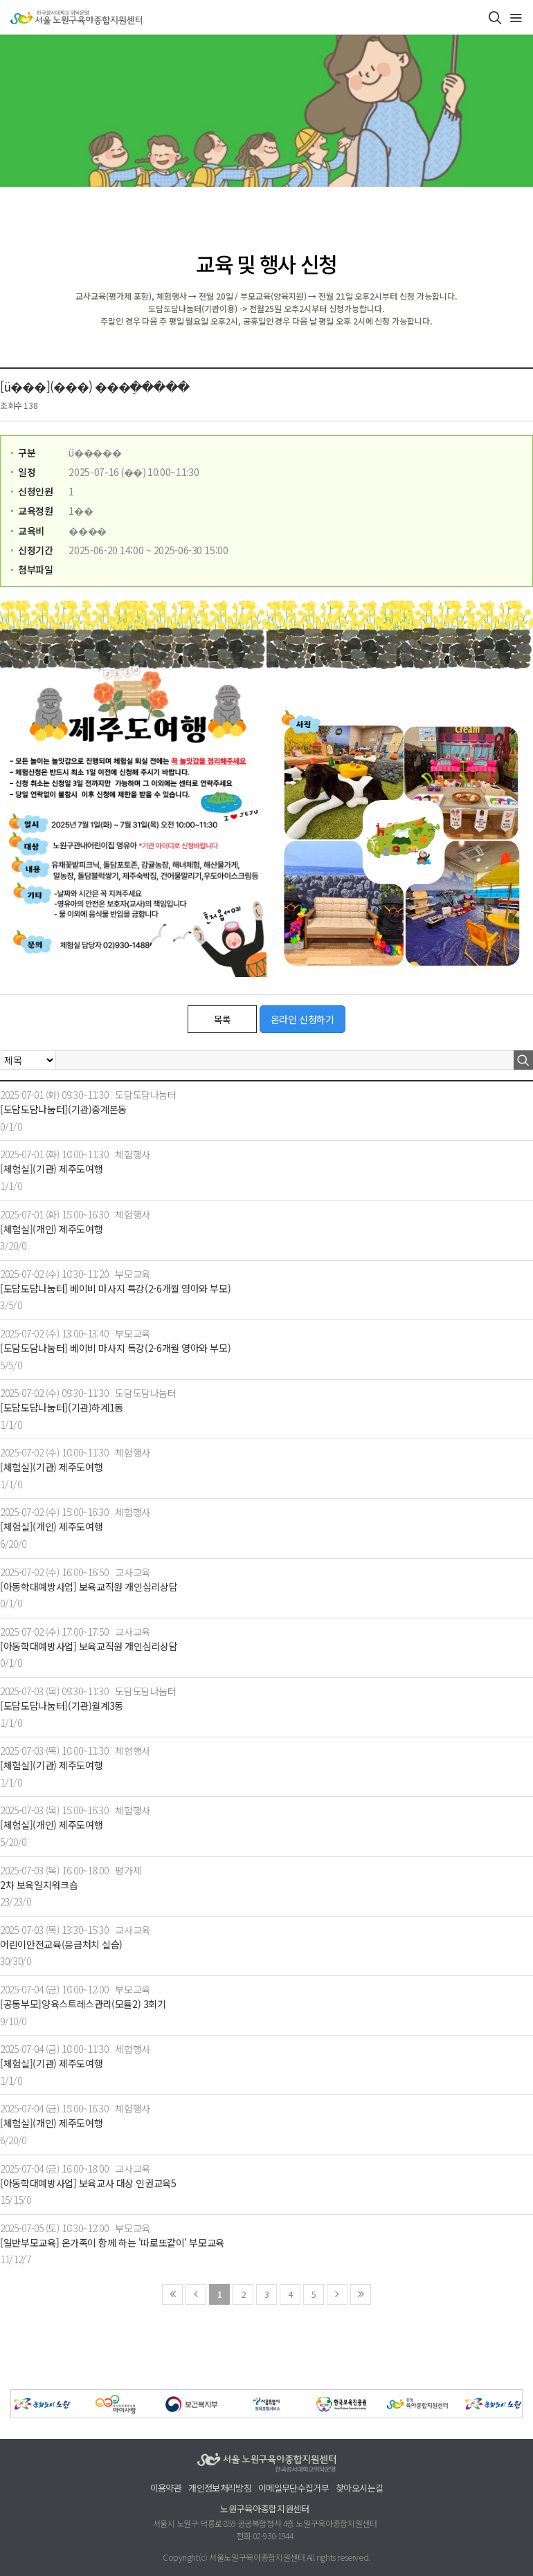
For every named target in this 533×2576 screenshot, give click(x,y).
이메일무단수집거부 (293, 2488)
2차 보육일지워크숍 (39, 1885)
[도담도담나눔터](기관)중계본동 (63, 1109)
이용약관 (165, 2488)
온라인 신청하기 (302, 1019)
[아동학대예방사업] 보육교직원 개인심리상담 (88, 1586)
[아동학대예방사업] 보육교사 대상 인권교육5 (88, 2183)
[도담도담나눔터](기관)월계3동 (61, 1705)
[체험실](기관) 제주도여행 (51, 1169)
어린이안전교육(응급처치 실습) (61, 1944)
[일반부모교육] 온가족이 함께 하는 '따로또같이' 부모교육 (112, 2242)
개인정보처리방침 (219, 2488)
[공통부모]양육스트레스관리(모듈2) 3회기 (83, 2004)
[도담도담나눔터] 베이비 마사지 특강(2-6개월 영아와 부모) (115, 1288)
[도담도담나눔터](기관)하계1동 (61, 1407)
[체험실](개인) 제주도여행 (51, 1229)
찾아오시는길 (359, 2488)
